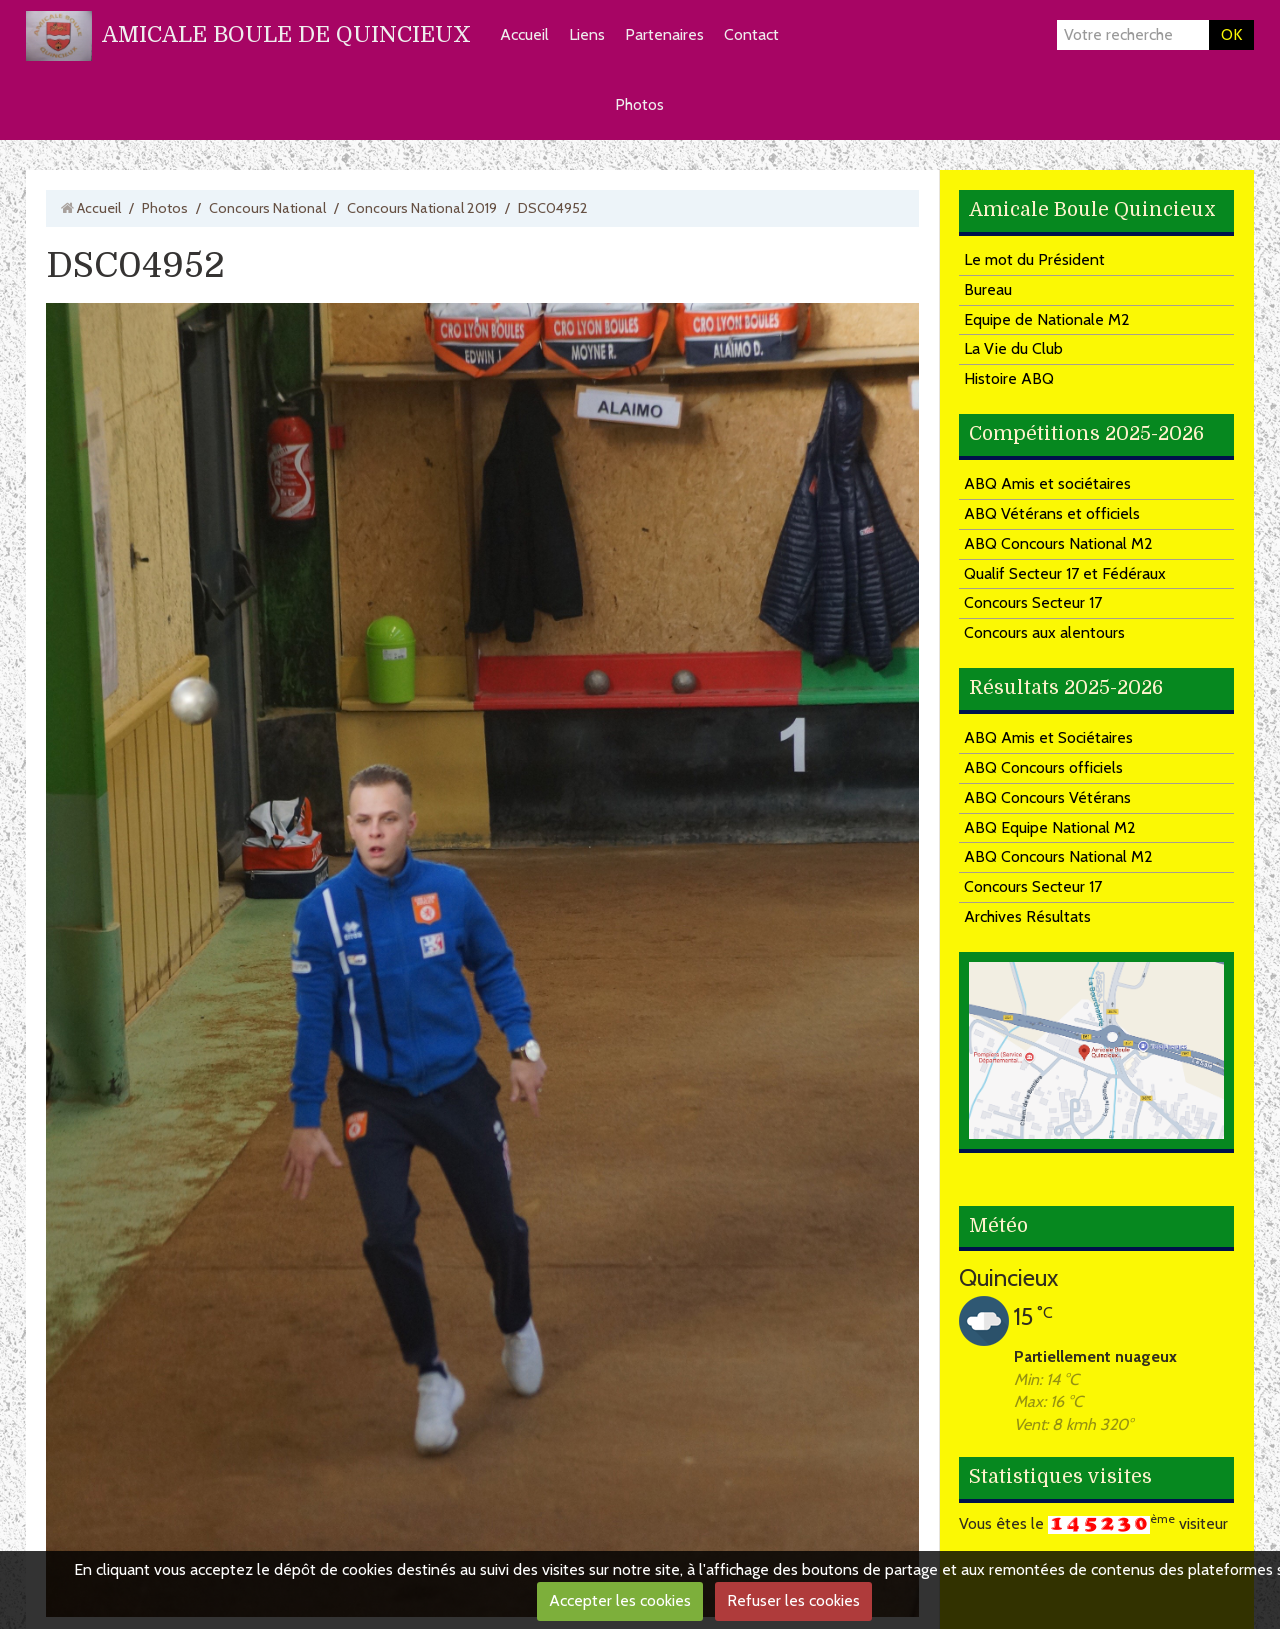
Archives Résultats (1027, 916)
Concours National (267, 208)
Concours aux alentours (1044, 632)
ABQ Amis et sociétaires (1047, 483)
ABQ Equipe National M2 (1050, 827)
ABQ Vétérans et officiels (1052, 513)
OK (1231, 34)
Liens (587, 34)
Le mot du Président (1034, 259)
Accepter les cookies (620, 1600)
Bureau (988, 289)
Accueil (524, 34)
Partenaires (664, 34)
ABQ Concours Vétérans (1047, 797)
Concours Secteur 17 (1033, 602)
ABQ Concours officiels (1043, 767)
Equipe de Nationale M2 (1047, 319)
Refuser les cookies (793, 1600)
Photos (639, 104)
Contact (751, 34)
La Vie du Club (1013, 348)
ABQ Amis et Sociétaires (1048, 737)
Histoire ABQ (1009, 378)
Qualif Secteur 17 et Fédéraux (1065, 573)
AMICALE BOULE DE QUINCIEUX (286, 34)
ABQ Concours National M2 (1058, 543)
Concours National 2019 (422, 208)
